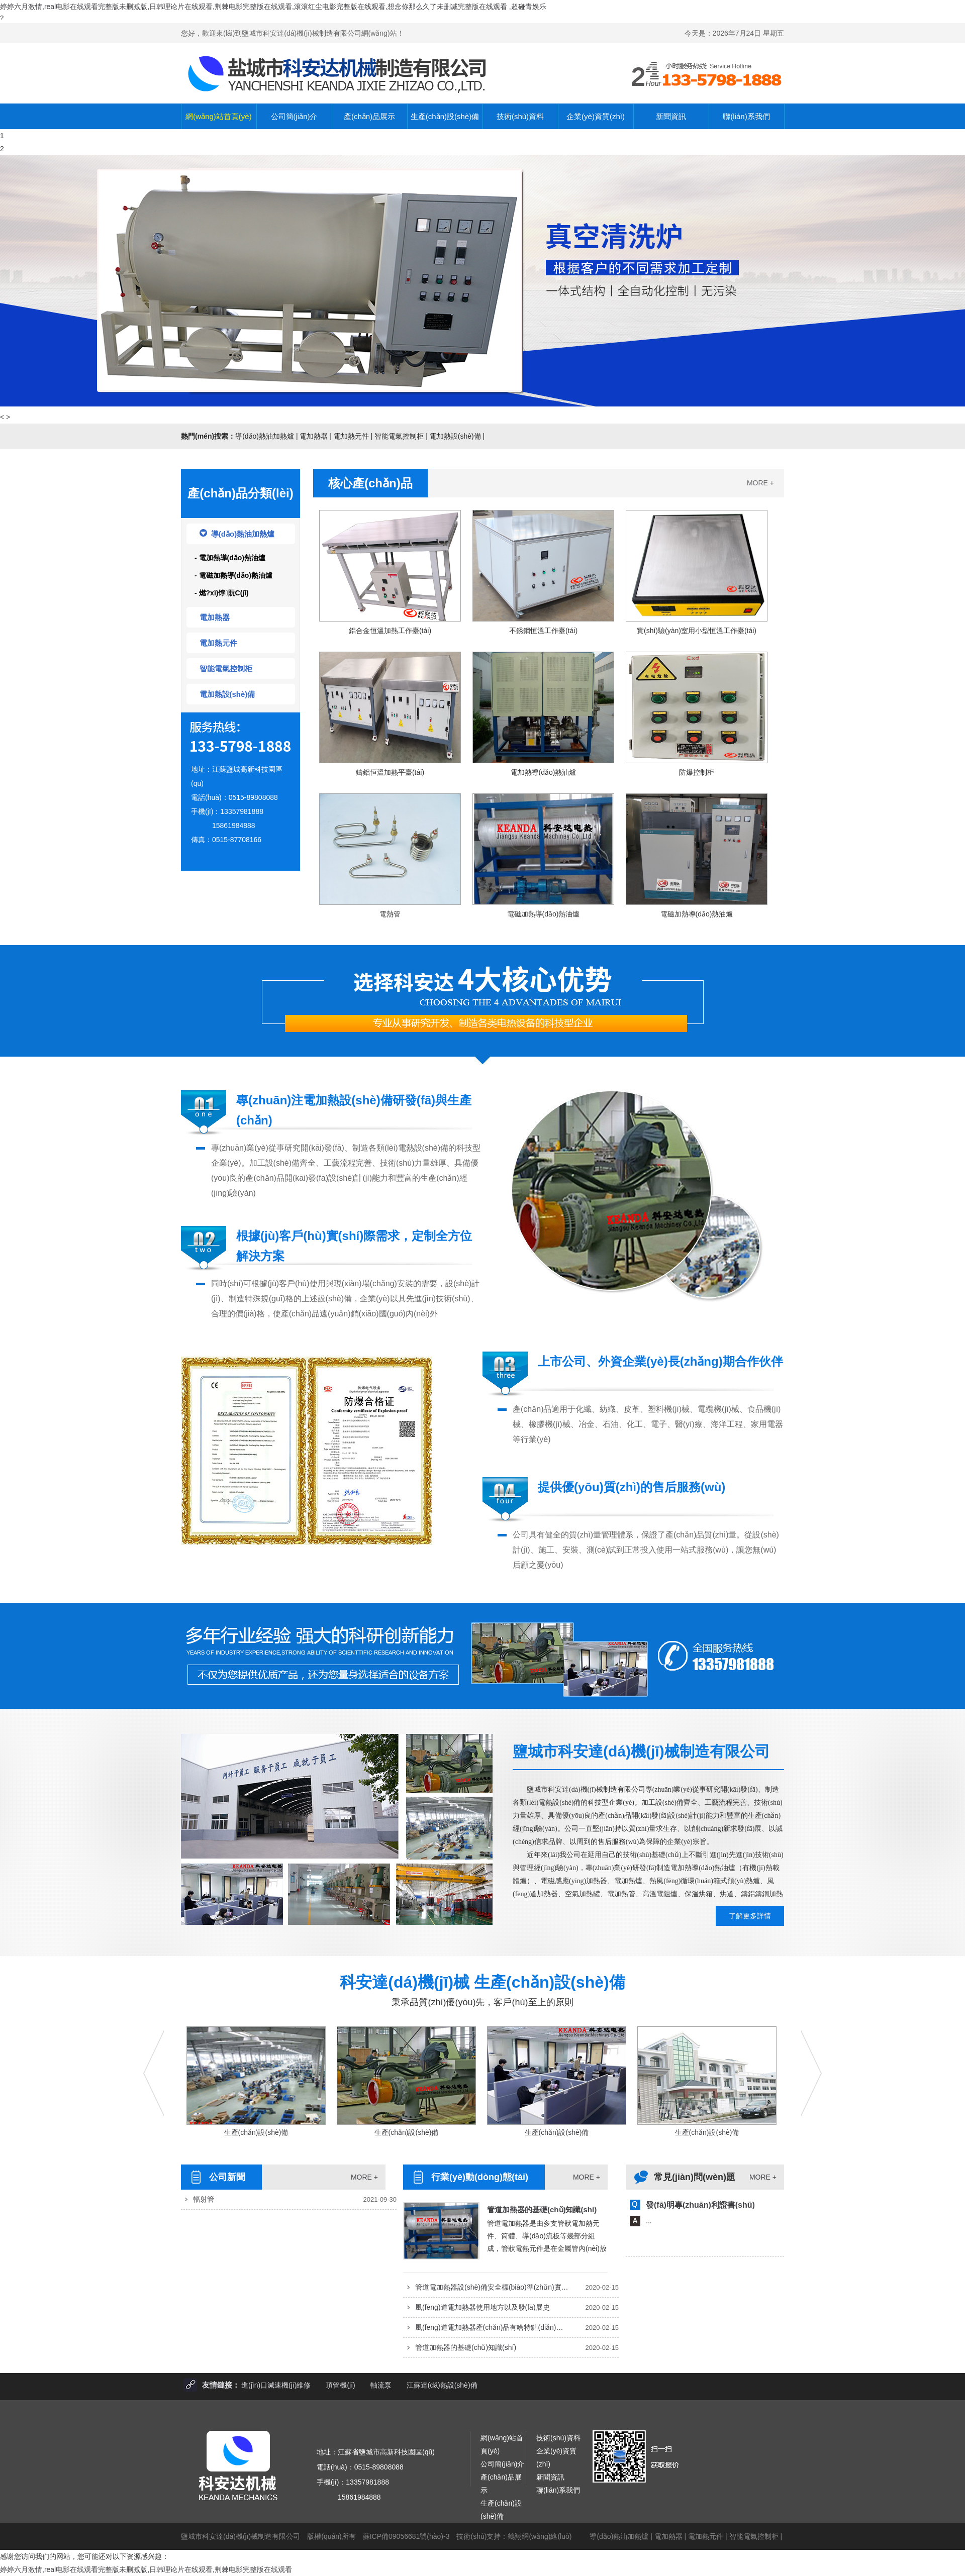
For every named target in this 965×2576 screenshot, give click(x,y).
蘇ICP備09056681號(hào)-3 (406, 2536)
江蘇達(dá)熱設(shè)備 (442, 2385)
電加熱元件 (351, 436)
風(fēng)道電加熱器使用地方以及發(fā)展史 (482, 2307)
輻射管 (203, 2199)
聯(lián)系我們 (746, 116)
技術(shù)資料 (520, 116)
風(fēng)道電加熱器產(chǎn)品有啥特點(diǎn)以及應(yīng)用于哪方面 (491, 2327)
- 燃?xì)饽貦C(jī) (222, 593)
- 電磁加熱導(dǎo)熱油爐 (233, 575)
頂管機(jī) (340, 2385)
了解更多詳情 (750, 1916)
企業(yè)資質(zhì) (595, 116)
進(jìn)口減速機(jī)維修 (276, 2385)
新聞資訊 (671, 116)
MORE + (760, 483)
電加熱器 (314, 436)
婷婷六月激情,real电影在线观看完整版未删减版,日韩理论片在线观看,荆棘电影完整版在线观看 (146, 2569)
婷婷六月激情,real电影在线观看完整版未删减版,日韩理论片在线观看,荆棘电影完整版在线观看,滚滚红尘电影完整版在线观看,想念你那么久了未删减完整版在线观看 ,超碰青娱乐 (273, 7)
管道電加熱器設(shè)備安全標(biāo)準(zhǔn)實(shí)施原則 (491, 2287)
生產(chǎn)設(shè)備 (445, 116)
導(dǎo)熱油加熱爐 (264, 436)
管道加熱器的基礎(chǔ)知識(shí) (542, 2209)
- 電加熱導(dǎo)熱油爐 (230, 558)
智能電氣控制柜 (399, 436)
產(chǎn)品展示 (369, 116)
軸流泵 (381, 2385)
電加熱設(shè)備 (455, 436)
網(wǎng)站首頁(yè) (218, 116)
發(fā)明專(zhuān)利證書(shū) (700, 2205)
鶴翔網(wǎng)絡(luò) (539, 2536)
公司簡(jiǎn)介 (294, 116)
